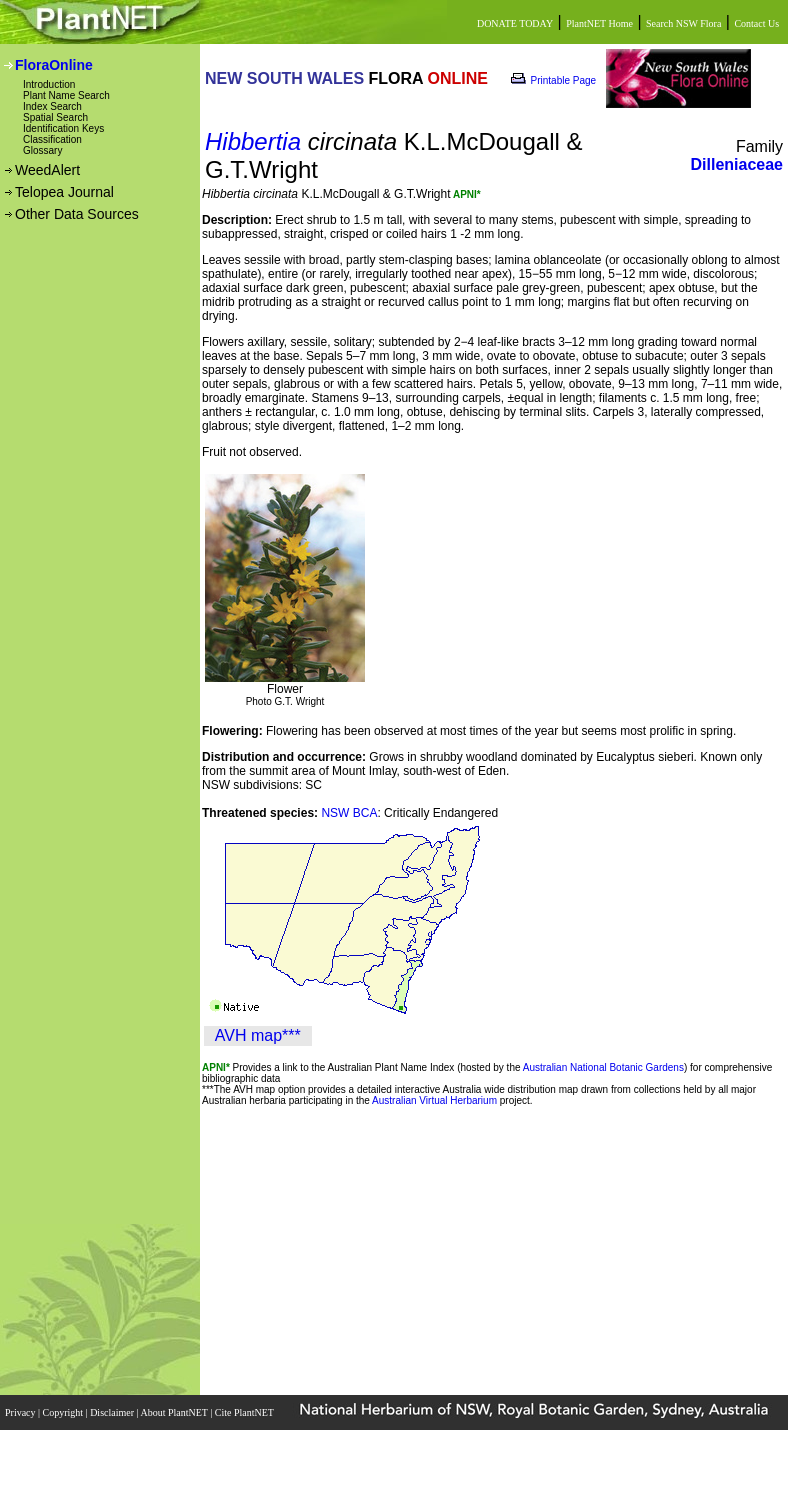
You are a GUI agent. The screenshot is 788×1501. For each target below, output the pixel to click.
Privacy (21, 1412)
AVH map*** (258, 1035)
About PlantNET (175, 1412)
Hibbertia (253, 141)
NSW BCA (349, 813)
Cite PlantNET (245, 1412)
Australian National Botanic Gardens (603, 1067)
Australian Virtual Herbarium (434, 1100)
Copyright (64, 1412)
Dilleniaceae (737, 164)
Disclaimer (113, 1412)
